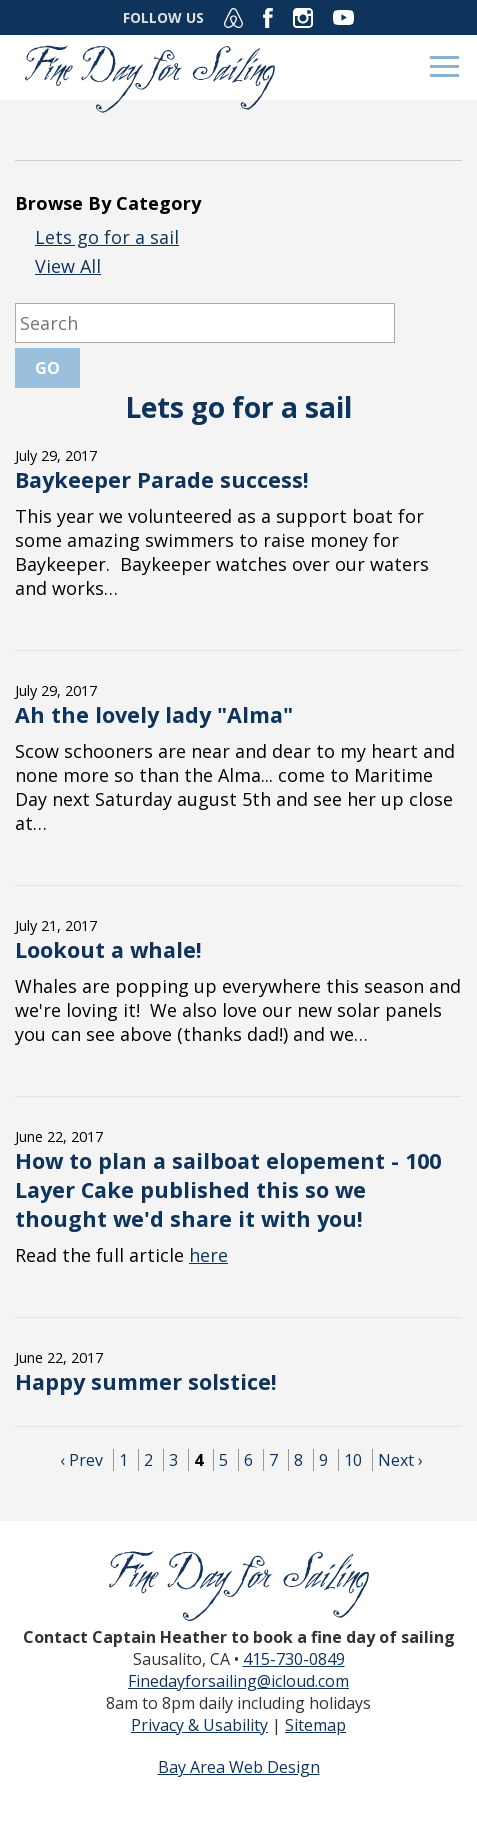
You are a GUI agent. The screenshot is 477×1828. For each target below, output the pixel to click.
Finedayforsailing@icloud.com (238, 1681)
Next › (400, 1460)
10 (353, 1460)
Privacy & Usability (199, 1725)
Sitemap (315, 1725)
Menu (444, 66)
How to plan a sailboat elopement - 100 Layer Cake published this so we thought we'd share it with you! (228, 1189)
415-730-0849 (294, 1659)
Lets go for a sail (107, 237)
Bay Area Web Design (239, 1767)
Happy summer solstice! (146, 1381)
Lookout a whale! (108, 949)
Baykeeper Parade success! (162, 479)
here (208, 1255)
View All (68, 266)
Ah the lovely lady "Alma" (154, 714)
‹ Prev (81, 1460)
